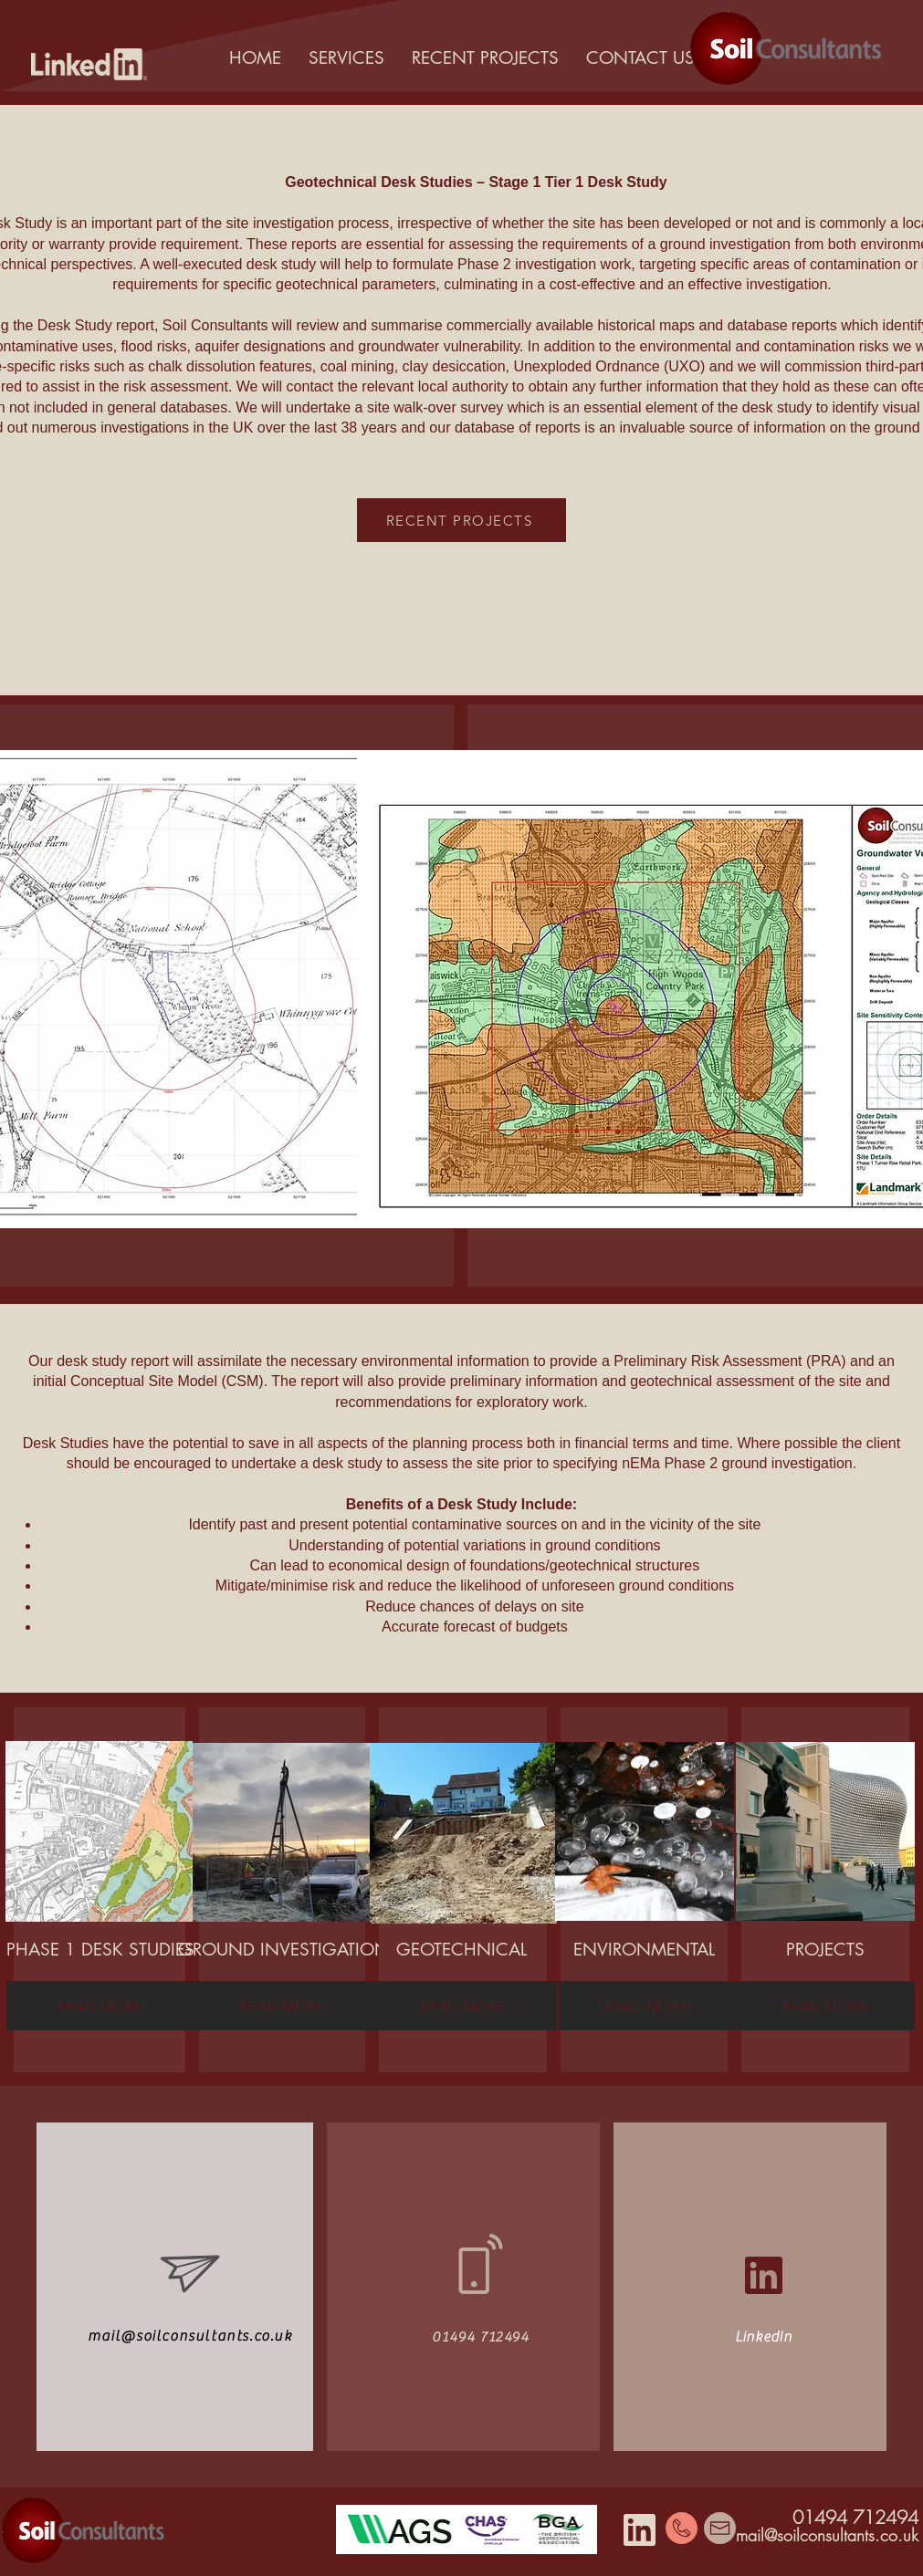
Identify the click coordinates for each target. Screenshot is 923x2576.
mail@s (759, 2535)
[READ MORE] (100, 2005)
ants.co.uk (882, 2535)
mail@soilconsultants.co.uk (190, 2336)
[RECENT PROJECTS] (461, 520)
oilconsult (815, 2535)
